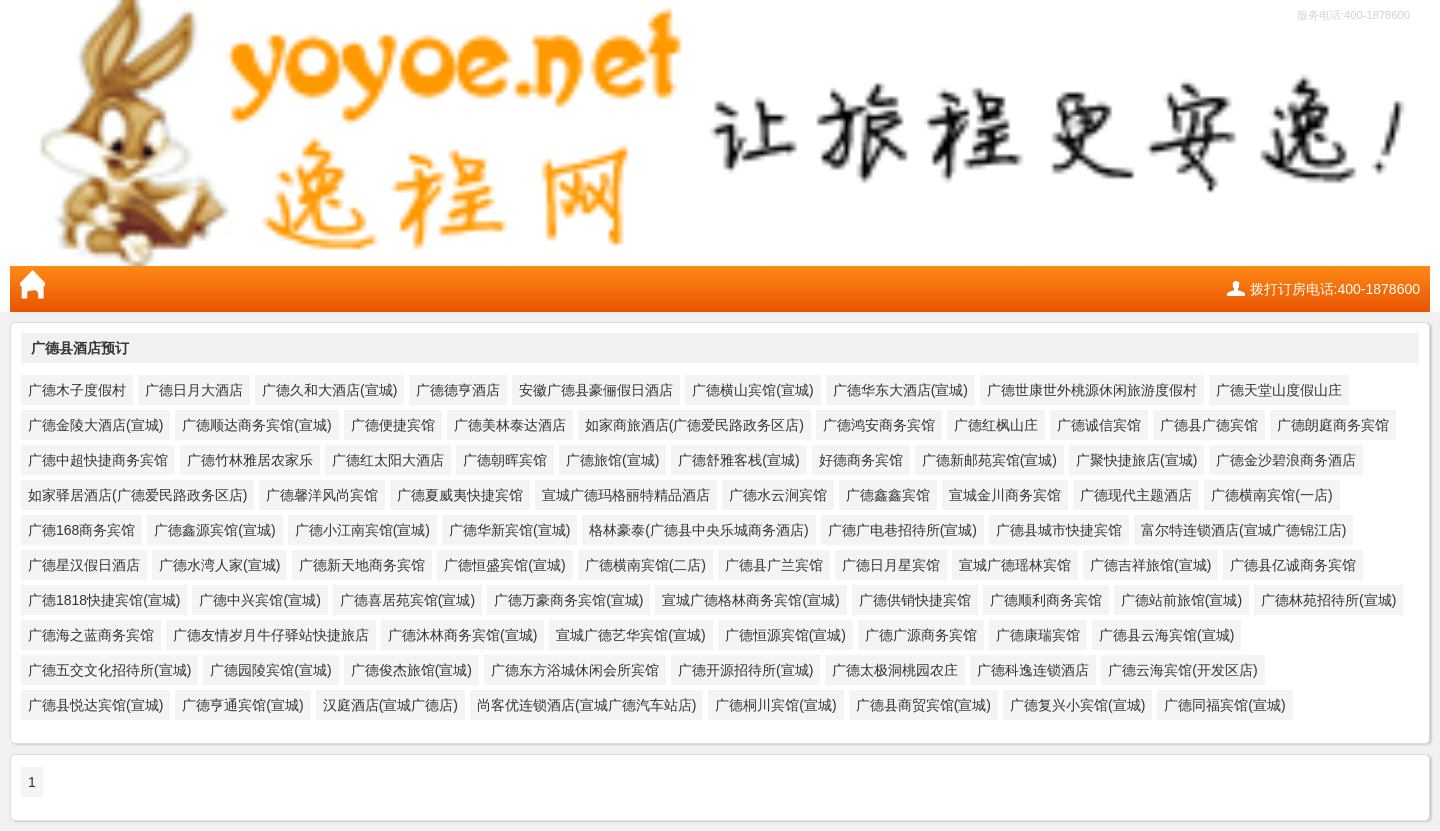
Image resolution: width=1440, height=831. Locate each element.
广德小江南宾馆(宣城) (362, 530)
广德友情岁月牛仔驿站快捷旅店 (271, 635)
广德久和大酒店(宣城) (329, 390)
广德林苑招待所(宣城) (1328, 600)
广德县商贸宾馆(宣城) (923, 705)
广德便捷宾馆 (393, 425)
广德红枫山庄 (996, 425)
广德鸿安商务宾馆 (879, 425)
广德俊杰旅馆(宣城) (411, 670)
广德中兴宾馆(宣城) (259, 600)
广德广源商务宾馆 (921, 635)
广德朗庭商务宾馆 (1333, 425)
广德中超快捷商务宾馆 (98, 460)
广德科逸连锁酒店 (1033, 670)
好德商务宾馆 (861, 460)
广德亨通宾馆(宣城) (242, 705)
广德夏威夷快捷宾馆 (460, 495)
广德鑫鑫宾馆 (888, 495)
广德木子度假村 (77, 390)
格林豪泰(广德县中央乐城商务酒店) (698, 530)
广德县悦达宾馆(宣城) (95, 705)
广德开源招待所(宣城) (745, 670)
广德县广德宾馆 (1209, 425)
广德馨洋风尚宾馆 (322, 495)
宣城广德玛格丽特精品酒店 (626, 495)
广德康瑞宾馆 (1038, 635)
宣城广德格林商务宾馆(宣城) (750, 600)
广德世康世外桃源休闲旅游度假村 (1092, 390)
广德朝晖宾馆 (505, 460)
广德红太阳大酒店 (388, 460)
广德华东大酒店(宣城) (900, 390)
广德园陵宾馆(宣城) (270, 670)
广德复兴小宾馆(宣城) (1077, 705)
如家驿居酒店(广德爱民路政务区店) (137, 495)
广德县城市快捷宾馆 (1059, 530)
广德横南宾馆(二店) (645, 565)
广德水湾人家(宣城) (219, 565)
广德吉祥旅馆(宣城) (1150, 565)
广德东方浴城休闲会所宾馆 (575, 670)
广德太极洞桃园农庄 (895, 670)
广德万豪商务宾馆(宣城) (568, 600)
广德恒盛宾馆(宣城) (504, 565)
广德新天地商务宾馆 (362, 565)
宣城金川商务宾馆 (1005, 495)
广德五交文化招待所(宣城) (109, 670)
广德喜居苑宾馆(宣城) (407, 600)
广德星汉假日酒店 (84, 565)
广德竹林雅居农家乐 (250, 460)
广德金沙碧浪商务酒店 (1286, 460)
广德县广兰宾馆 (774, 565)
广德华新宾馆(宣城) (509, 530)
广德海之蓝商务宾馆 (91, 635)
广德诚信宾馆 (1099, 425)
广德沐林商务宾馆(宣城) (462, 635)
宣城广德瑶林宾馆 (1015, 565)
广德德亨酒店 (458, 390)
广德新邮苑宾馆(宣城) (989, 460)
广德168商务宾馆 (81, 530)
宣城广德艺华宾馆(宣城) (630, 635)
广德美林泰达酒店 (510, 425)
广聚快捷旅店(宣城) (1136, 460)
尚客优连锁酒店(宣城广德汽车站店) (586, 705)
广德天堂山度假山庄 (1279, 390)
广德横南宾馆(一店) (1271, 495)
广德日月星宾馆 (891, 565)
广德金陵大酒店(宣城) (95, 425)
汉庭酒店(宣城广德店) (390, 705)
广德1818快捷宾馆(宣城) (104, 600)
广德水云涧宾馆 (778, 495)
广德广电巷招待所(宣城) (902, 530)
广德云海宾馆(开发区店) (1182, 670)
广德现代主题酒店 (1136, 495)
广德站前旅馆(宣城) (1181, 600)
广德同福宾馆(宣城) (1224, 705)
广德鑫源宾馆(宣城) (214, 530)
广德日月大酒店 (194, 390)
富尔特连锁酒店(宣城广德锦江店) (1243, 530)
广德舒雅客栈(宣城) (738, 460)
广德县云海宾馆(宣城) (1166, 635)
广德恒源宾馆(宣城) (785, 635)
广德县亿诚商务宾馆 (1293, 565)
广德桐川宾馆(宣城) (775, 705)
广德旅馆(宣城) (612, 460)
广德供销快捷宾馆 (915, 600)
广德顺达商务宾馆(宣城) (256, 425)
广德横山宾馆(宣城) (752, 390)
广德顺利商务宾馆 (1046, 600)
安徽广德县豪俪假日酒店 (596, 390)
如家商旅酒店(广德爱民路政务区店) (694, 425)
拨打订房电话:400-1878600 (1335, 289)
